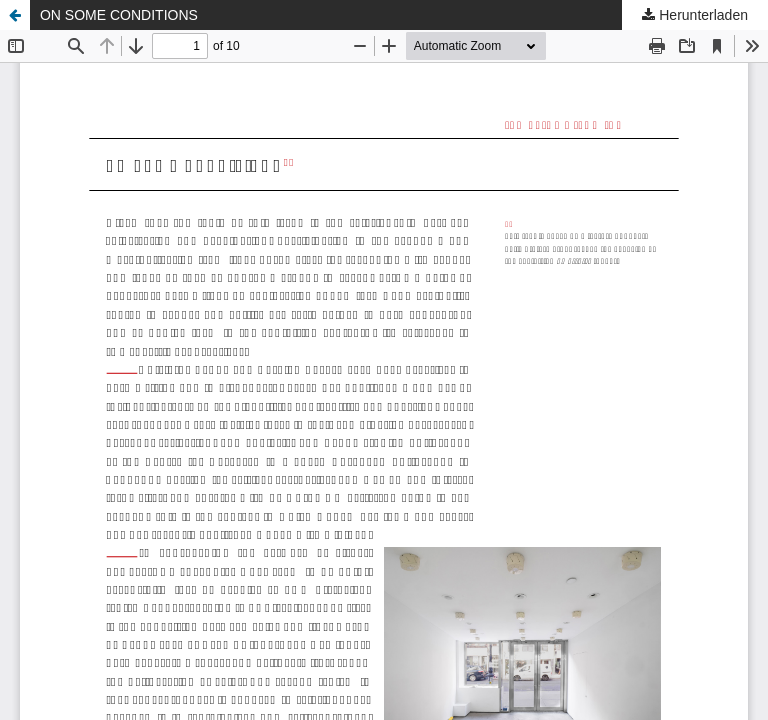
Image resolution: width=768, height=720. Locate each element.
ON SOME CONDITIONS (119, 15)
